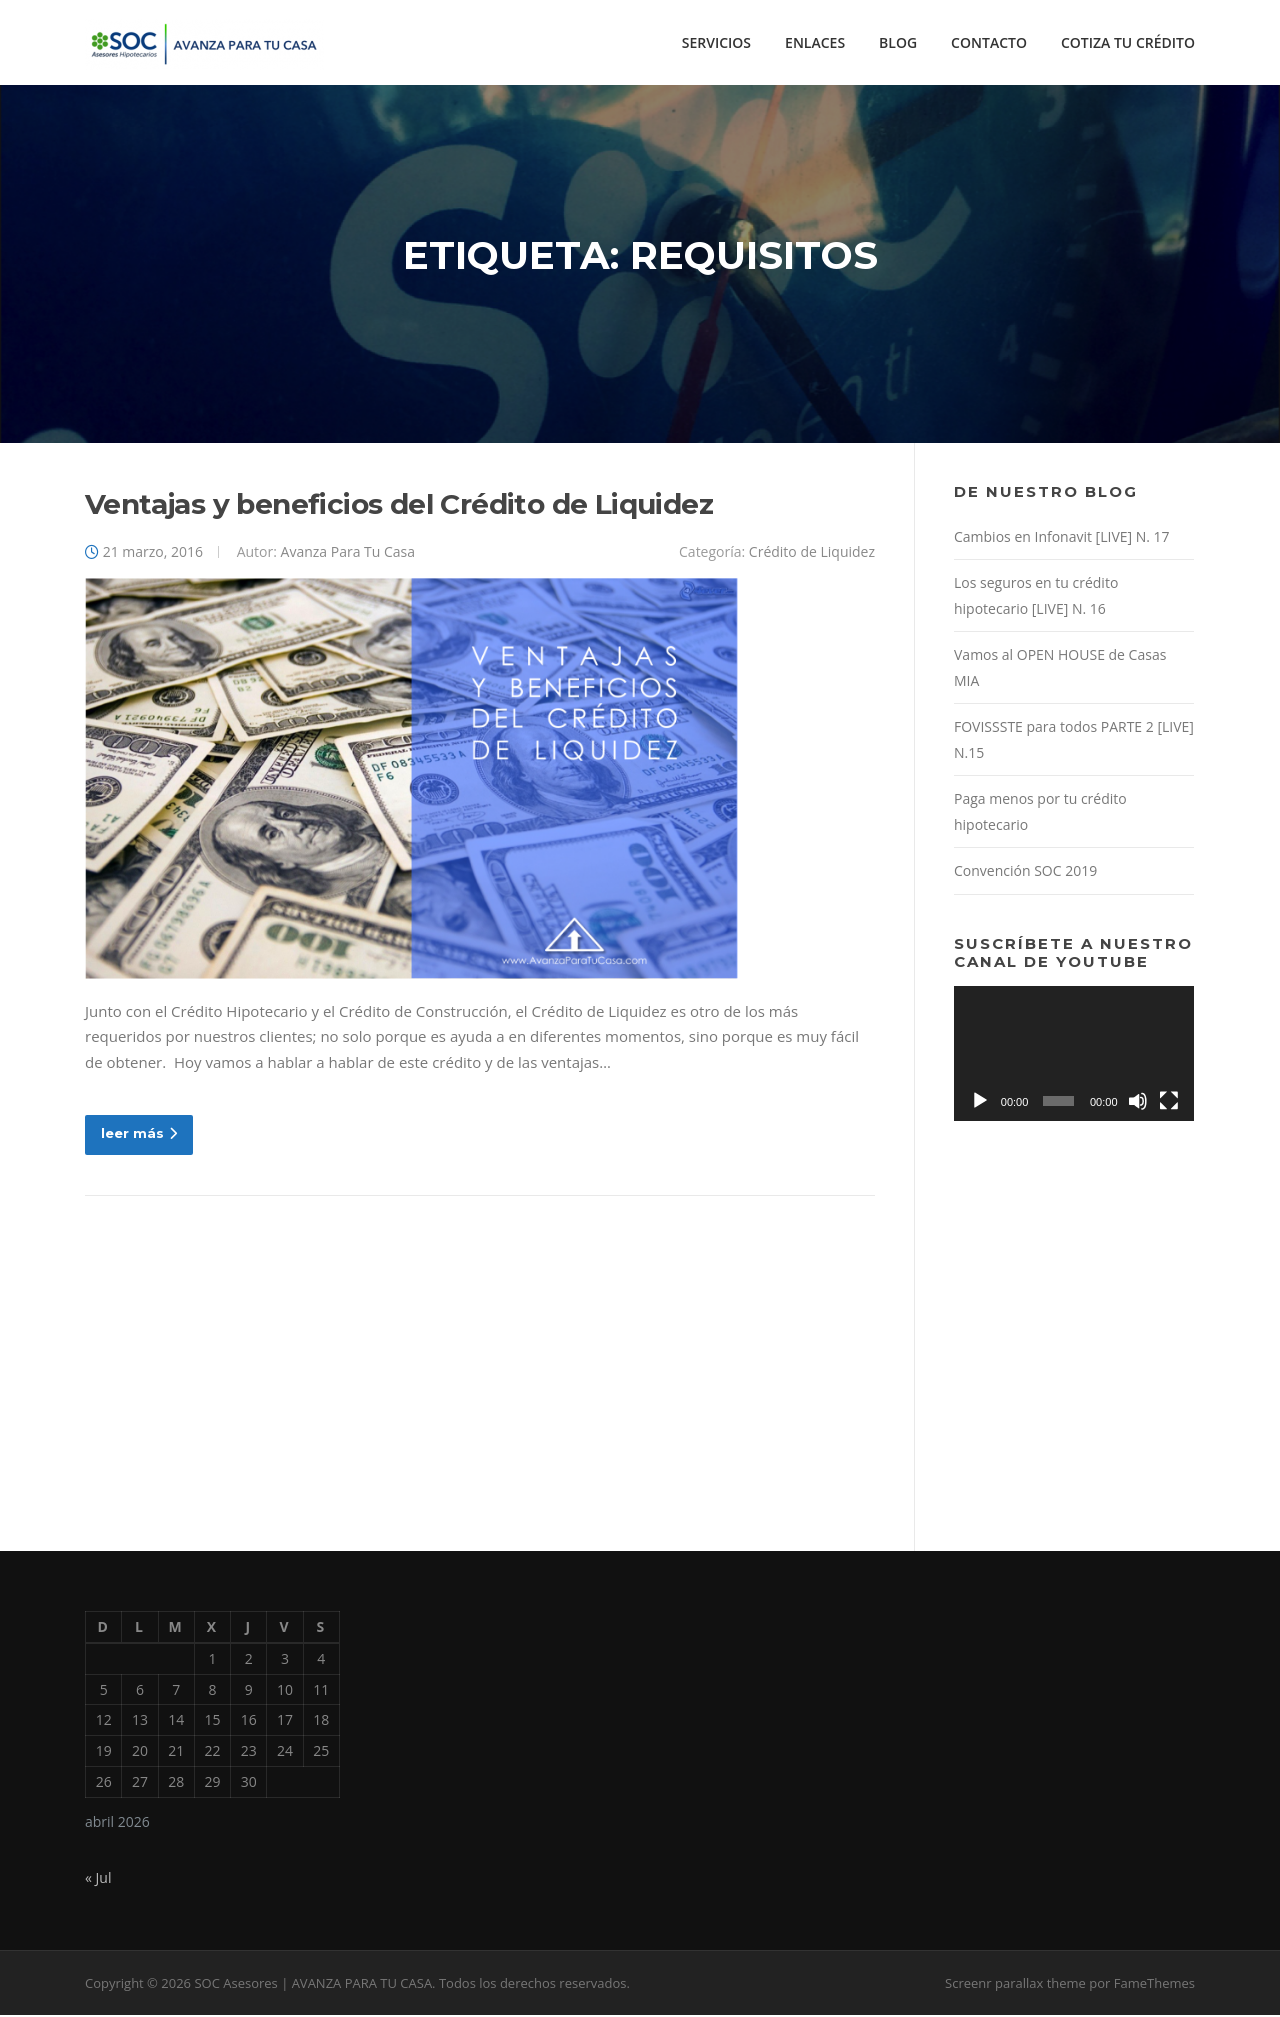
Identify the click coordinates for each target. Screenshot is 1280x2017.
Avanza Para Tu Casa (348, 552)
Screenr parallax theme (1015, 1985)
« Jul (98, 1879)
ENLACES (815, 42)
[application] (1074, 1054)
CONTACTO (989, 42)
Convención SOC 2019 (1025, 872)
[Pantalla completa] (1169, 1102)
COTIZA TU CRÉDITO (1128, 42)
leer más (139, 1135)
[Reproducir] (980, 1102)
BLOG (898, 42)
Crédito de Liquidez (812, 552)
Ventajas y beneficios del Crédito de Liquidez (399, 505)
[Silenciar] (1138, 1102)
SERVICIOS (716, 42)
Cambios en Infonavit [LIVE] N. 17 (1062, 537)
